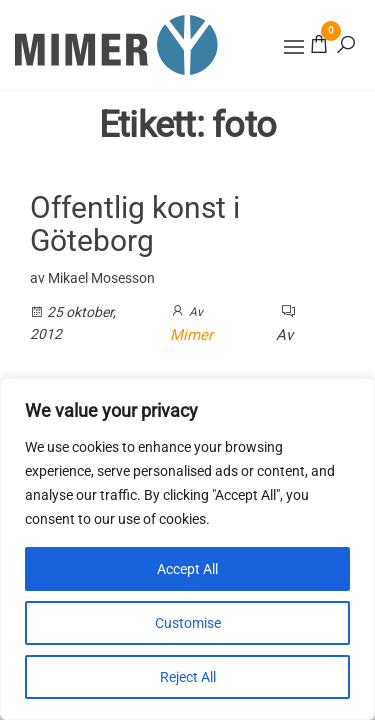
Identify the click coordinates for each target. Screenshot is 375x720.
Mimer (191, 335)
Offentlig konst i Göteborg (135, 224)
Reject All (188, 677)
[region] (187, 549)
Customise (188, 623)
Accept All (187, 569)
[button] (294, 47)
